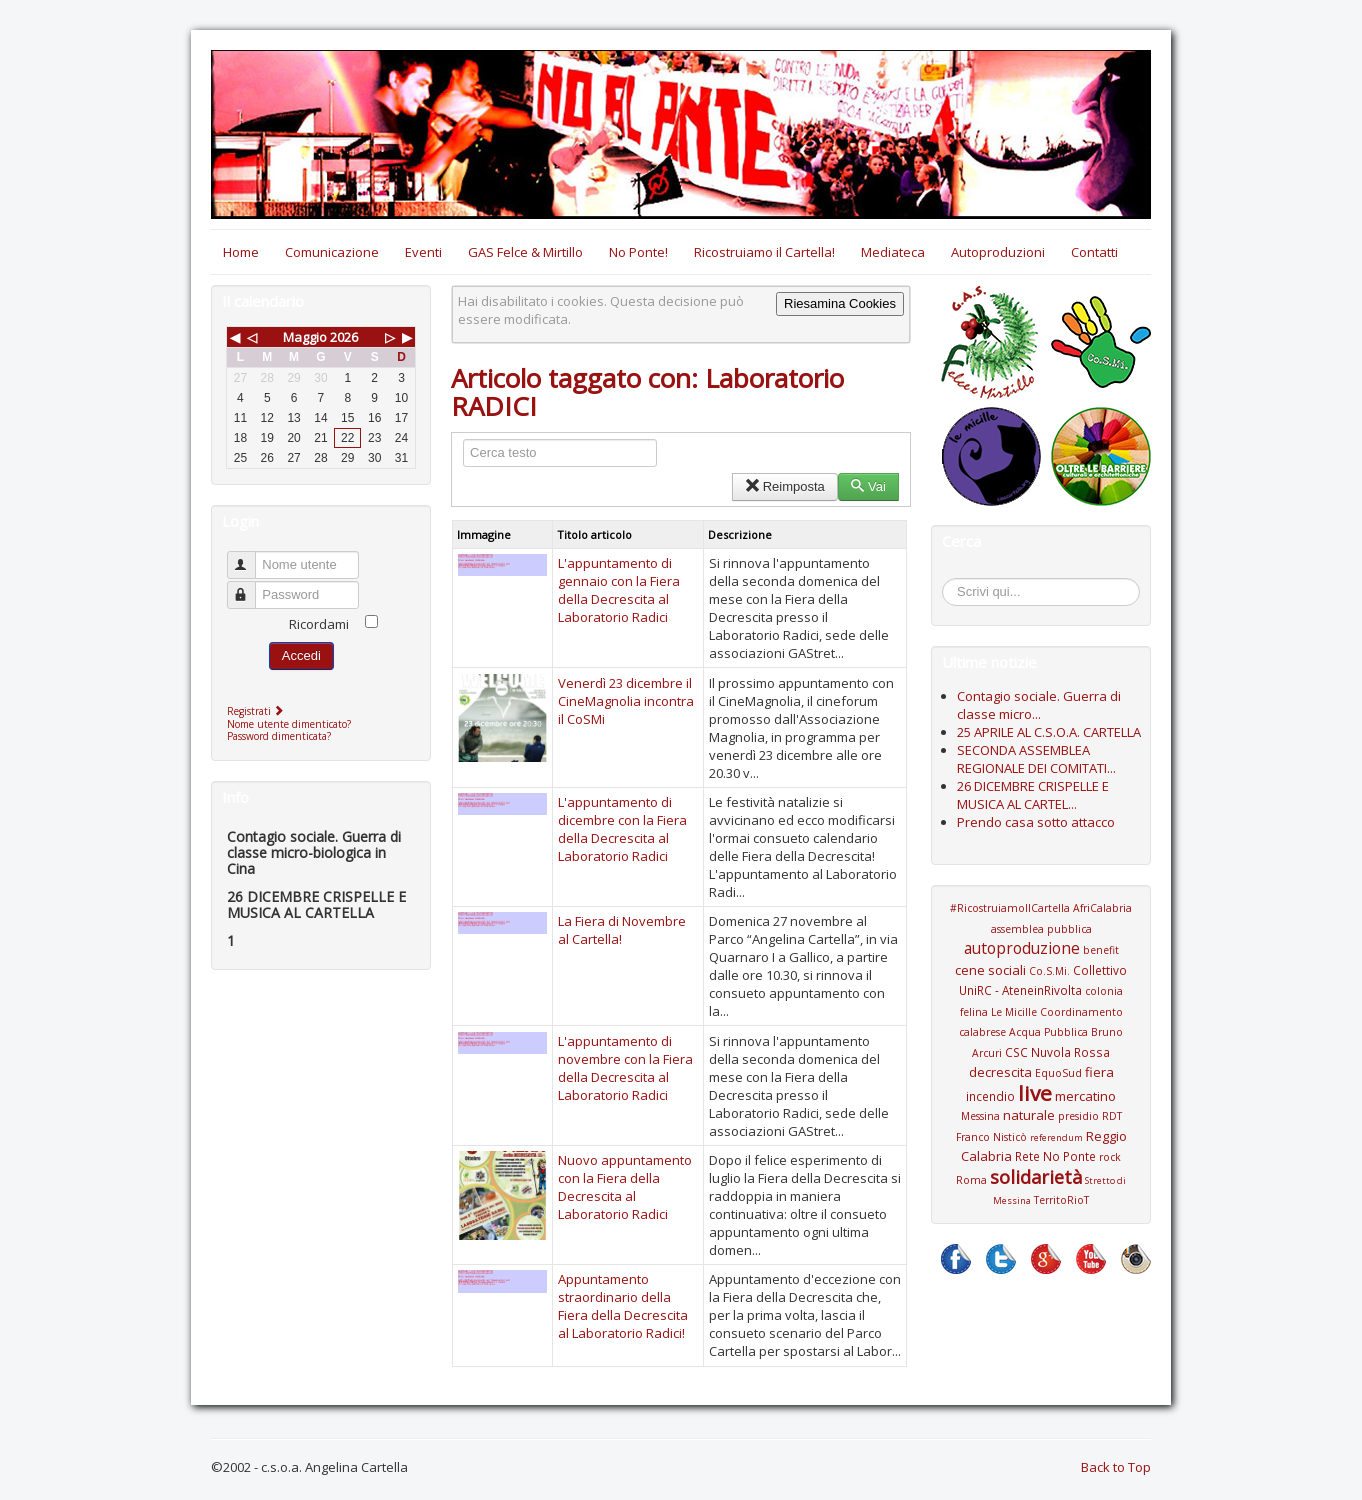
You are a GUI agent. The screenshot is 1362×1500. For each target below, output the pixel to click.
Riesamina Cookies (840, 303)
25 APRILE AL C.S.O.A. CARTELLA (1049, 732)
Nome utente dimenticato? (289, 724)
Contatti (1094, 252)
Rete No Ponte (1055, 1156)
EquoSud (1058, 1073)
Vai (868, 486)
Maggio (305, 337)
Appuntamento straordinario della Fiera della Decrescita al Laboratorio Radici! (623, 1306)
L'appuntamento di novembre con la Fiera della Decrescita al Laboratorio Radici (625, 1068)
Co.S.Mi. (1049, 971)
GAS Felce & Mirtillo (525, 252)
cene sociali (990, 970)
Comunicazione (332, 252)
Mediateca (893, 252)
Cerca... (952, 581)
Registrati (257, 711)
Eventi (423, 252)
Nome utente (250, 556)
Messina (980, 1116)
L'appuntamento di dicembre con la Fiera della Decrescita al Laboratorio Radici (622, 829)
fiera (1099, 1072)
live (1035, 1093)
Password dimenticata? (279, 736)
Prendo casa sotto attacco (1036, 822)
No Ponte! (638, 252)
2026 (344, 337)
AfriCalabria (1102, 908)
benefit (1101, 950)
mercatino (1085, 1096)
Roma (971, 1180)
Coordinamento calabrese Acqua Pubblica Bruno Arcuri (1041, 1032)
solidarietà (1036, 1177)
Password (250, 586)
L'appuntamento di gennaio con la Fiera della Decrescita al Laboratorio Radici (619, 590)
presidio (1078, 1116)
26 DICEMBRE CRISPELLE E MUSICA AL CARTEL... (1033, 795)
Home (241, 252)
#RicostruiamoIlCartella (1010, 908)
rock (1110, 1157)
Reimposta (784, 486)
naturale (1029, 1115)
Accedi (301, 655)
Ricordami (319, 624)
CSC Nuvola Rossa (1057, 1052)
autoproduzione (1022, 948)
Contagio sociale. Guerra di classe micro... (1039, 705)
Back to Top (1116, 1467)
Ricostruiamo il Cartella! (764, 252)
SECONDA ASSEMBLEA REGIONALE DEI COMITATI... (1036, 759)
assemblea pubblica (1041, 929)
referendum (1056, 1137)
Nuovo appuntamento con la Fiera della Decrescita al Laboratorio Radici (625, 1187)
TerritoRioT (1061, 1200)
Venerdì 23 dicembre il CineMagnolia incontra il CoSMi (626, 701)
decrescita (1000, 1072)
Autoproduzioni (998, 252)
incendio (990, 1096)
